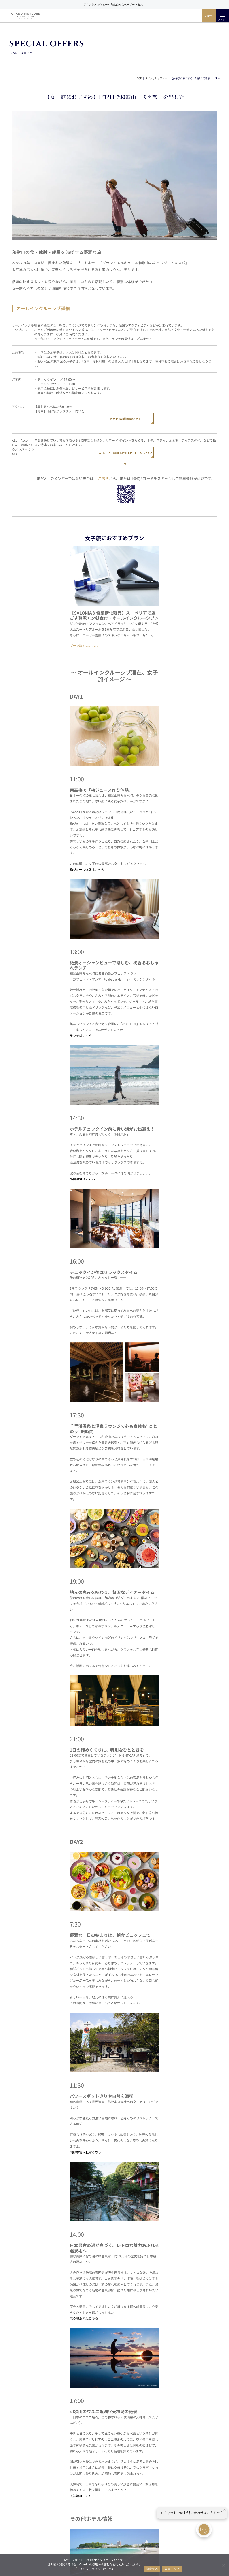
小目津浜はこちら (82, 1179)
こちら (103, 478)
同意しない (172, 2569)
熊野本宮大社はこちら (85, 2152)
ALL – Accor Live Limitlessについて (125, 454)
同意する (152, 2569)
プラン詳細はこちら (84, 645)
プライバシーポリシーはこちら (94, 2569)
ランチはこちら (81, 1035)
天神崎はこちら (81, 2496)
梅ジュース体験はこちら (87, 869)
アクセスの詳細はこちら (125, 419)
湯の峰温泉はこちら (84, 2318)
